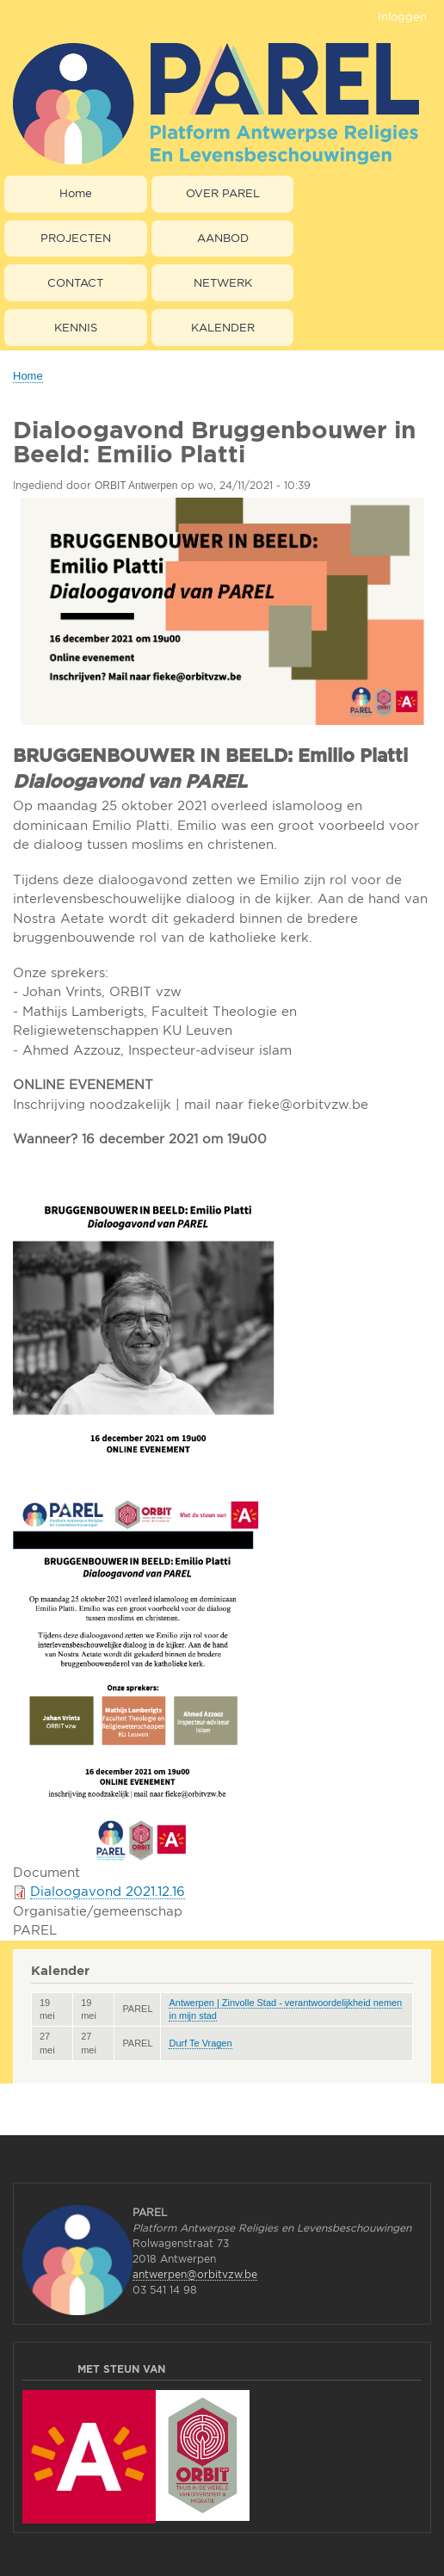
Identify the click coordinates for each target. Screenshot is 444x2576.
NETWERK (223, 282)
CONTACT (75, 282)
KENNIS (75, 327)
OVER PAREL (223, 193)
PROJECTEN (75, 238)
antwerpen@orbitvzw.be (195, 2274)
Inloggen (402, 16)
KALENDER (223, 327)
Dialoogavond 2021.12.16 (107, 1891)
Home (75, 193)
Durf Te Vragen (200, 2043)
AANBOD (223, 238)
